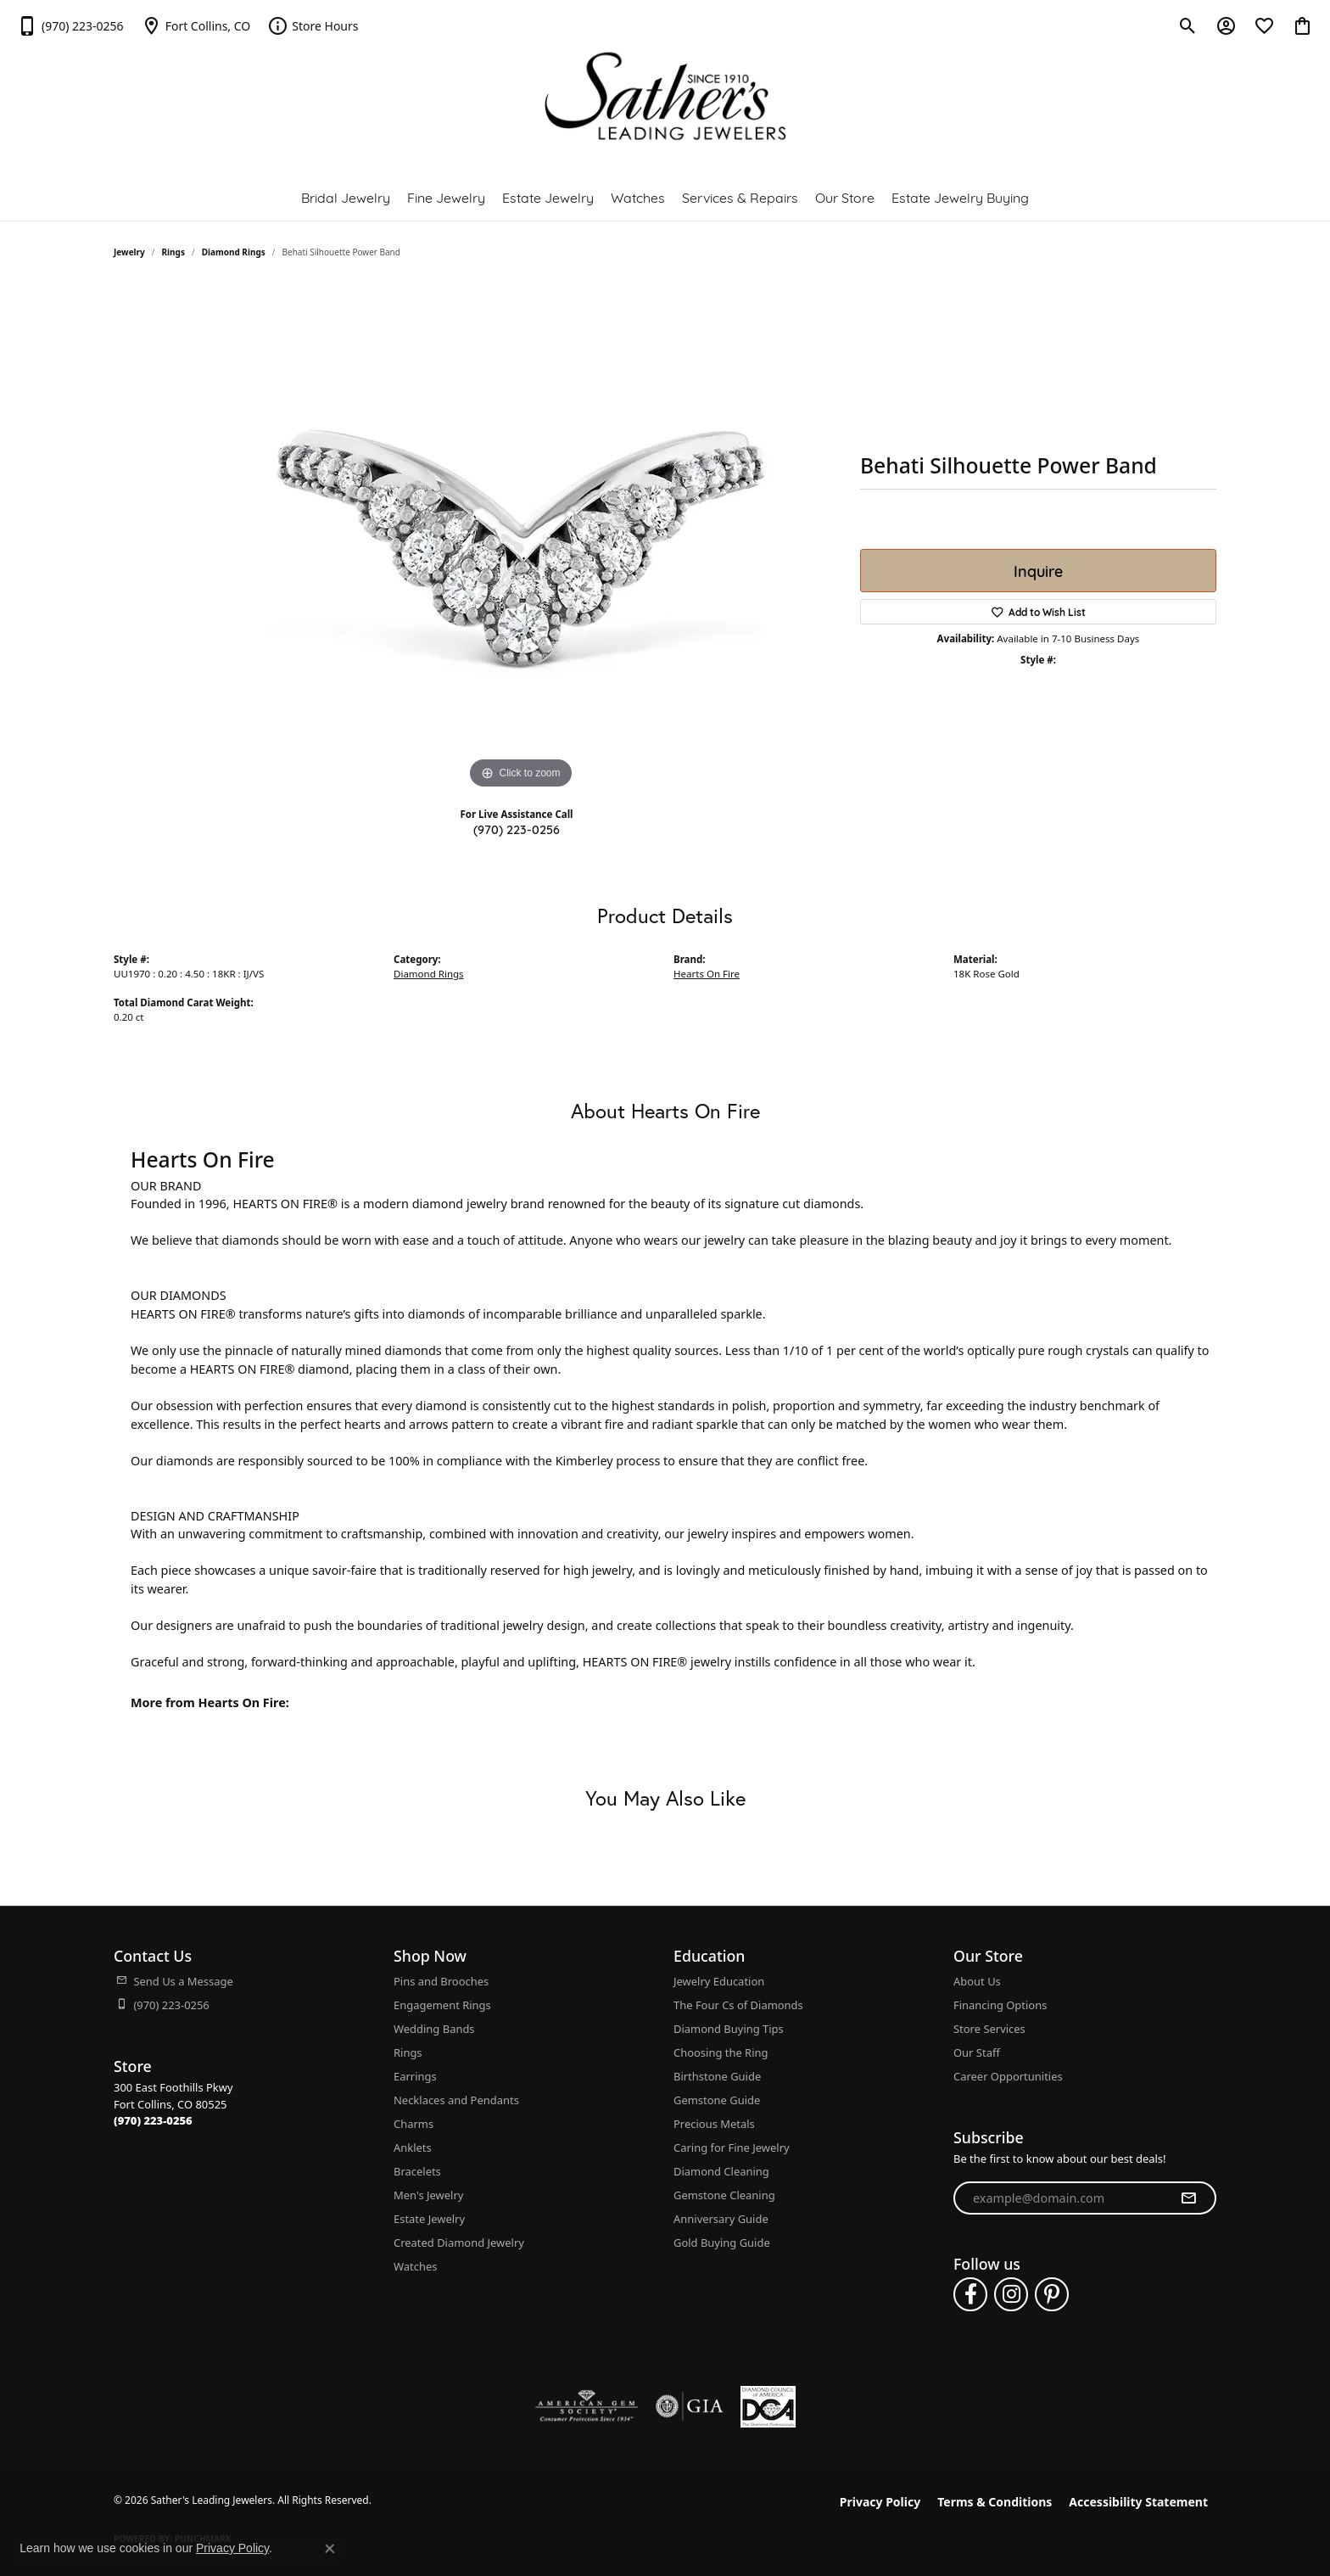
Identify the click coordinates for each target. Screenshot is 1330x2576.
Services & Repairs (740, 196)
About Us (977, 1981)
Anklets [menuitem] (413, 2147)
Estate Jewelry (548, 196)
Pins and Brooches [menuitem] (441, 1981)
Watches (638, 196)
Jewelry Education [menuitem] (718, 1981)
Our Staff (976, 2052)
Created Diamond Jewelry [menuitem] (459, 2242)
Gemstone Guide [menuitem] (716, 2100)
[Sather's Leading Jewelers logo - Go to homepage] (665, 96)
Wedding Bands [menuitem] (434, 2028)
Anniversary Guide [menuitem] (720, 2218)
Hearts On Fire (706, 973)
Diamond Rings (233, 252)
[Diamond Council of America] (768, 2407)
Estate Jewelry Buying (960, 196)
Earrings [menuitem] (415, 2076)
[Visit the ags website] (586, 2406)
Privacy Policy (880, 2502)
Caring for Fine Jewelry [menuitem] (731, 2147)
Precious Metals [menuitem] (714, 2123)
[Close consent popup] (330, 2549)
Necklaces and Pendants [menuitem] (456, 2100)
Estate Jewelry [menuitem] (429, 2218)
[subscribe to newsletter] (1188, 2198)
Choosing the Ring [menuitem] (720, 2052)
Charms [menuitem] (413, 2123)
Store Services (989, 2028)
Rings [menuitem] (408, 2052)
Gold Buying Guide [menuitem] (721, 2242)
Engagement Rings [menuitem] (442, 2005)
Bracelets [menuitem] (417, 2171)
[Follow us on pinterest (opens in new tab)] (1052, 2294)
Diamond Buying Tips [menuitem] (728, 2028)
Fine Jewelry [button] (446, 196)
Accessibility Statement (1138, 2502)
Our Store (845, 196)
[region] (520, 538)
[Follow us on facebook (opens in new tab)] (970, 2294)
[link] (70, 25)
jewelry (129, 252)
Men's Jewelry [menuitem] (428, 2195)
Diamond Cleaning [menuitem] (721, 2171)
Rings (173, 252)
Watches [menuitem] (415, 2266)
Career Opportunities (1008, 2076)
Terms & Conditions (994, 2502)
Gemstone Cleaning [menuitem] (724, 2195)
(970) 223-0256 (516, 828)
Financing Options (1000, 2005)
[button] (1188, 25)
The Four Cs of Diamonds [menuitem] (738, 2005)
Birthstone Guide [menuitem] (717, 2076)
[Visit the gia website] (690, 2406)
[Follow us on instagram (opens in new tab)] (1011, 2294)
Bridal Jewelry (345, 196)
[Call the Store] (153, 2120)
